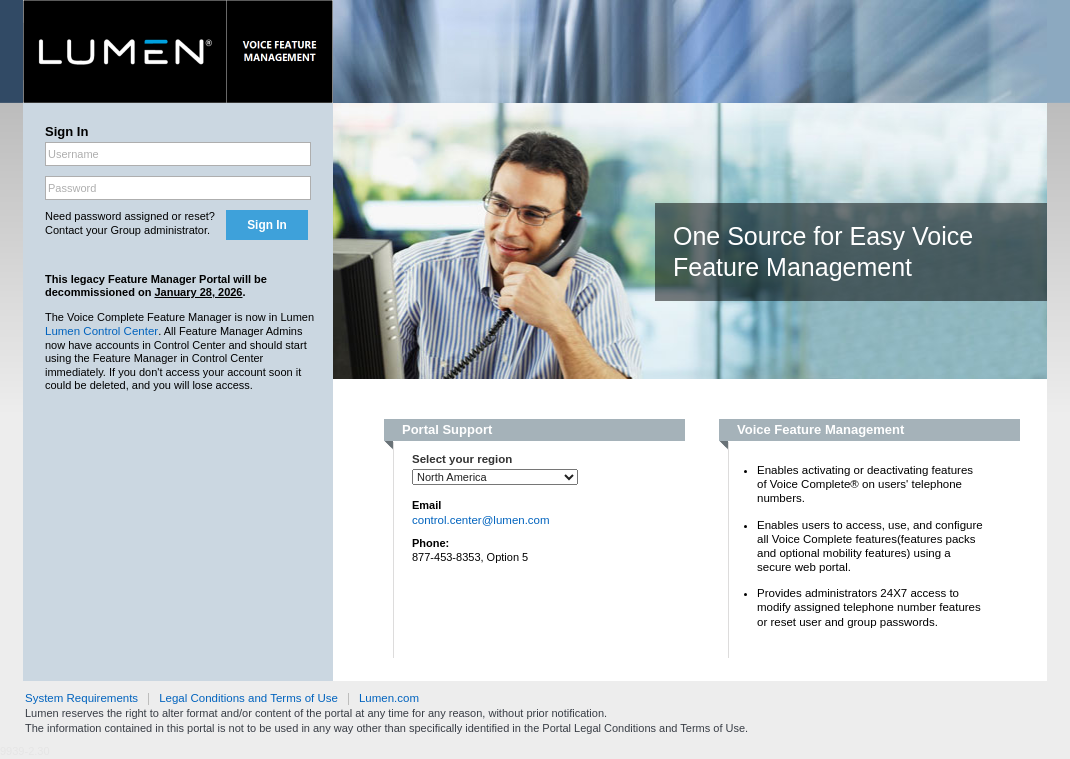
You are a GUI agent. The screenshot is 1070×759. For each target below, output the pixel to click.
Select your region (462, 459)
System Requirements (81, 698)
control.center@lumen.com (481, 520)
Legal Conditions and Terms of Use (248, 698)
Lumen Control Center (101, 331)
